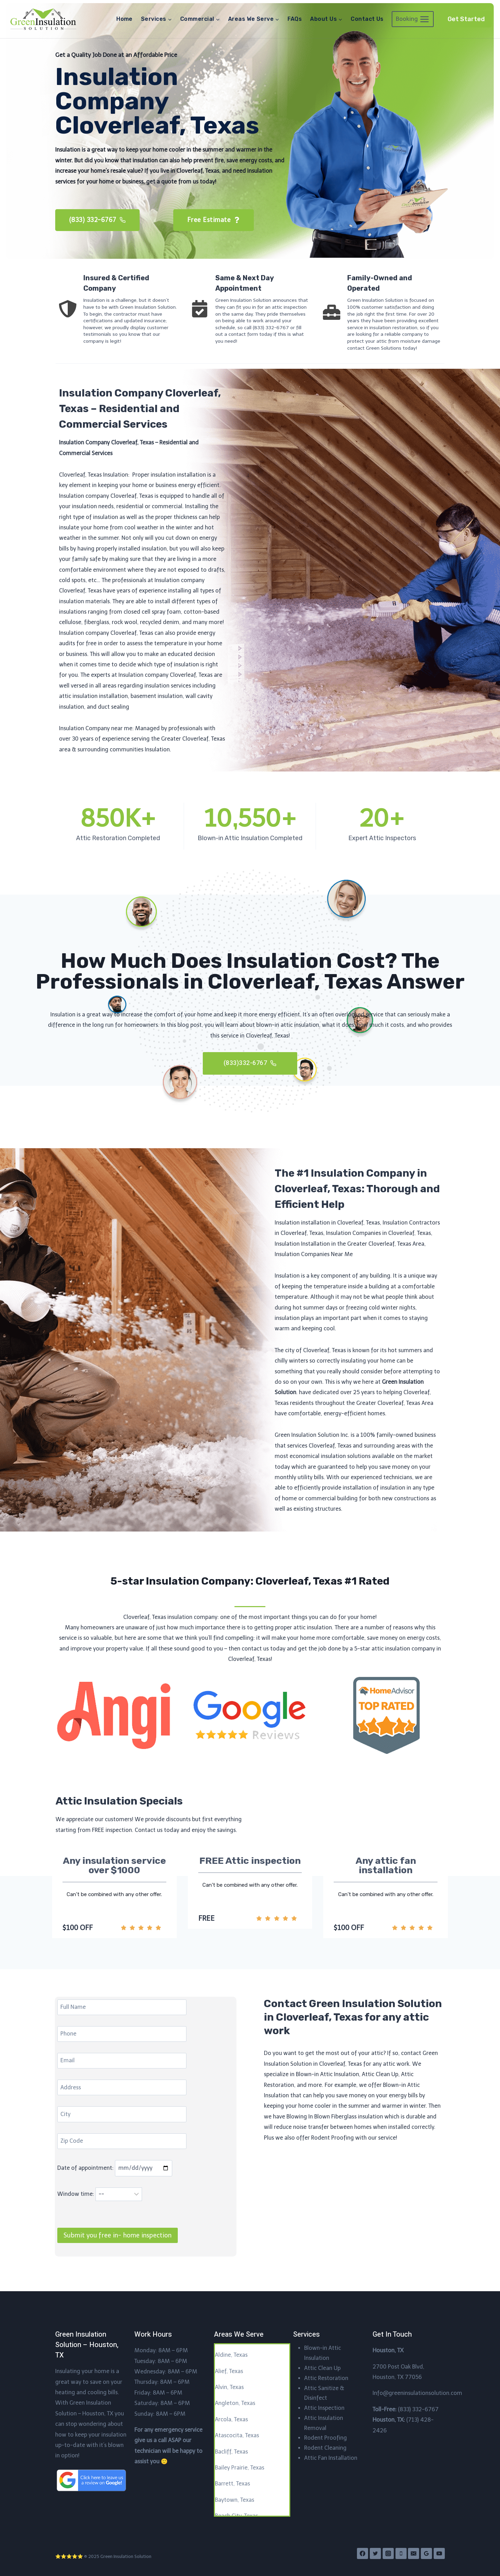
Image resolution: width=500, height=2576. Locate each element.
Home (124, 19)
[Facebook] (362, 2553)
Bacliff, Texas (231, 2451)
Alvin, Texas (229, 2387)
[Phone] (401, 2553)
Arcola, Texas (231, 2419)
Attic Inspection (324, 2408)
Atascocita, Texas (237, 2435)
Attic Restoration (326, 2378)
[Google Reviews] (426, 2553)
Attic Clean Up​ (322, 2368)
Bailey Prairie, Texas (239, 2467)
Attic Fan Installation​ (330, 2458)
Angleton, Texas (235, 2403)
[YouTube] (439, 2553)
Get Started (466, 19)
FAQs (295, 19)
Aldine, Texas (231, 2355)
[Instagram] (388, 2553)
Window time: (100, 2201)
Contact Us (367, 19)
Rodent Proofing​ (325, 2437)
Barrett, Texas (232, 2483)
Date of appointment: (115, 2175)
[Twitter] (375, 2553)
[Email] (413, 2553)
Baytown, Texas (234, 2500)
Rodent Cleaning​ (325, 2448)
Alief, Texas (229, 2371)
